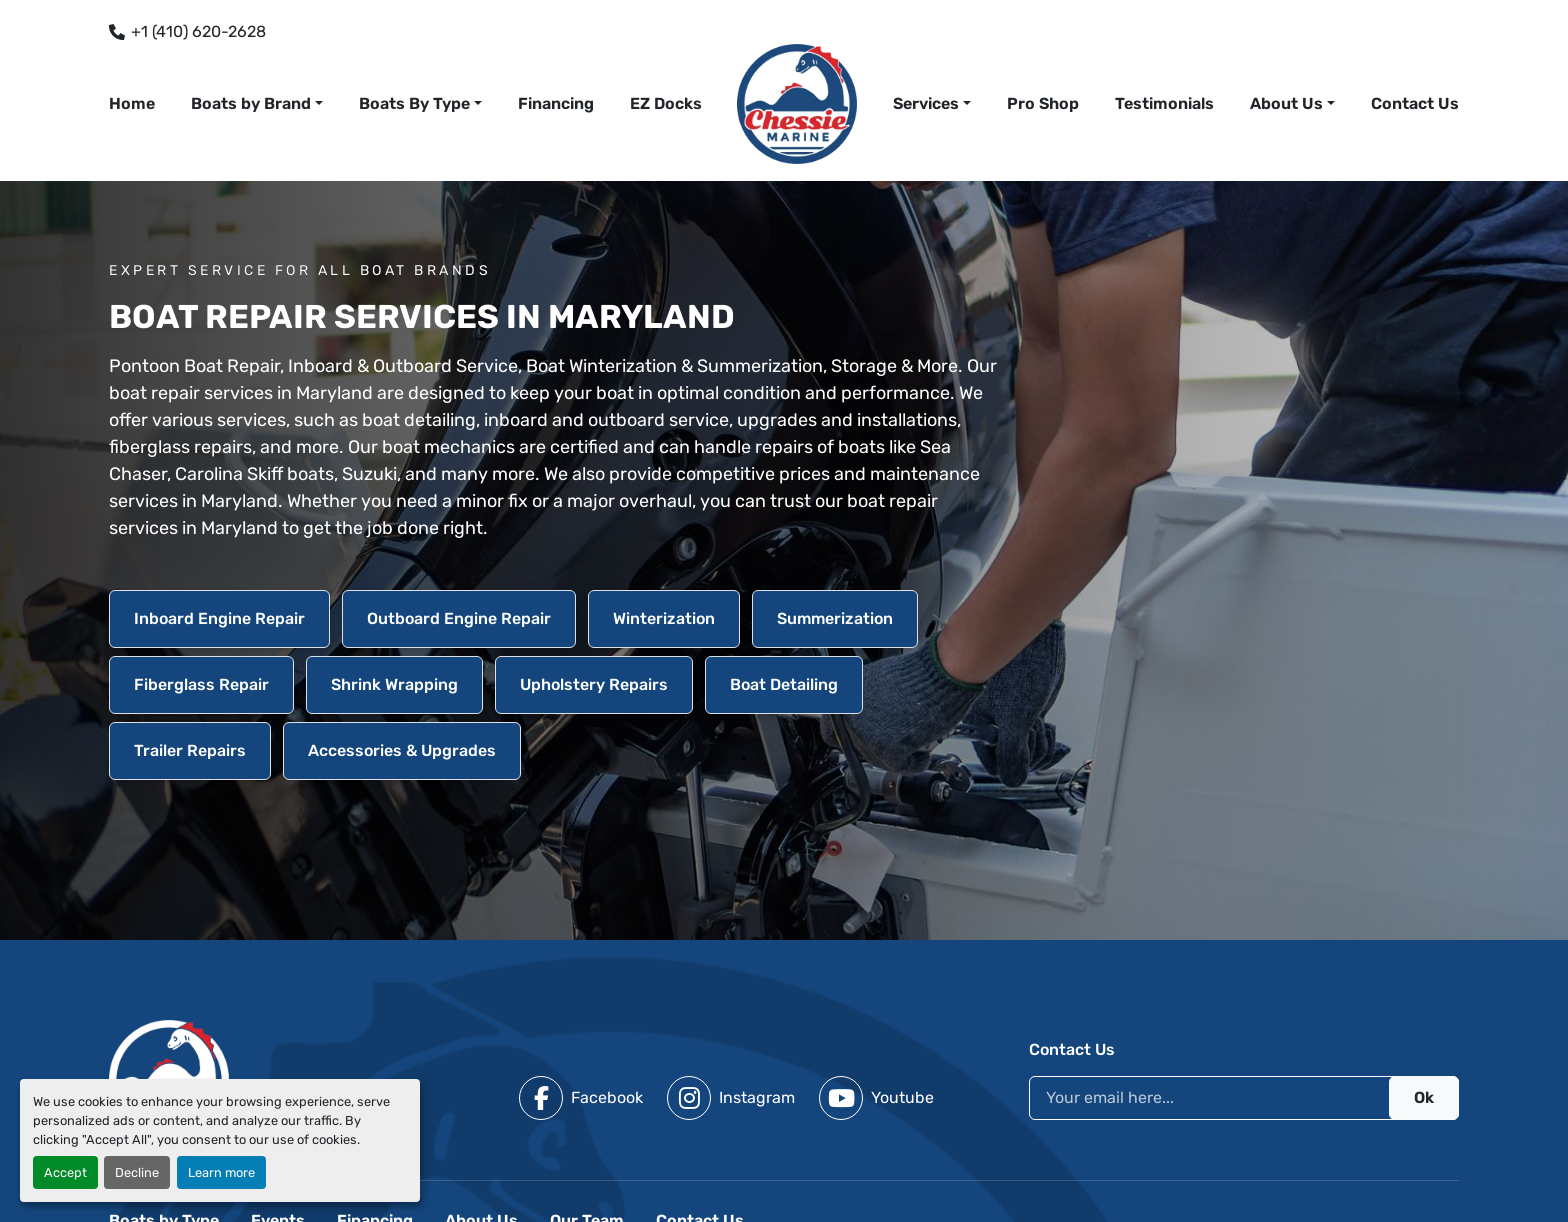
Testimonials (1164, 103)
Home (132, 103)
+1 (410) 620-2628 (198, 31)
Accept (65, 1172)
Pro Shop (1043, 103)
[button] (932, 104)
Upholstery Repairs (594, 684)
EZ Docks (666, 103)
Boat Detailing (784, 684)
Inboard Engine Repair (219, 618)
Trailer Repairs (190, 750)
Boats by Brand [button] (251, 103)
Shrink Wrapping (394, 684)
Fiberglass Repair (201, 684)
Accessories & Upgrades (402, 750)
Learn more (221, 1172)
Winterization (664, 618)
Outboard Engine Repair (459, 618)
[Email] (1244, 1098)
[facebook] (581, 1098)
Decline (137, 1172)
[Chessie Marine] (169, 1078)
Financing (556, 103)
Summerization (835, 618)
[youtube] (876, 1098)
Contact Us (1415, 103)
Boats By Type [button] (414, 103)
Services (926, 103)
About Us (1286, 103)
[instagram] (731, 1098)
